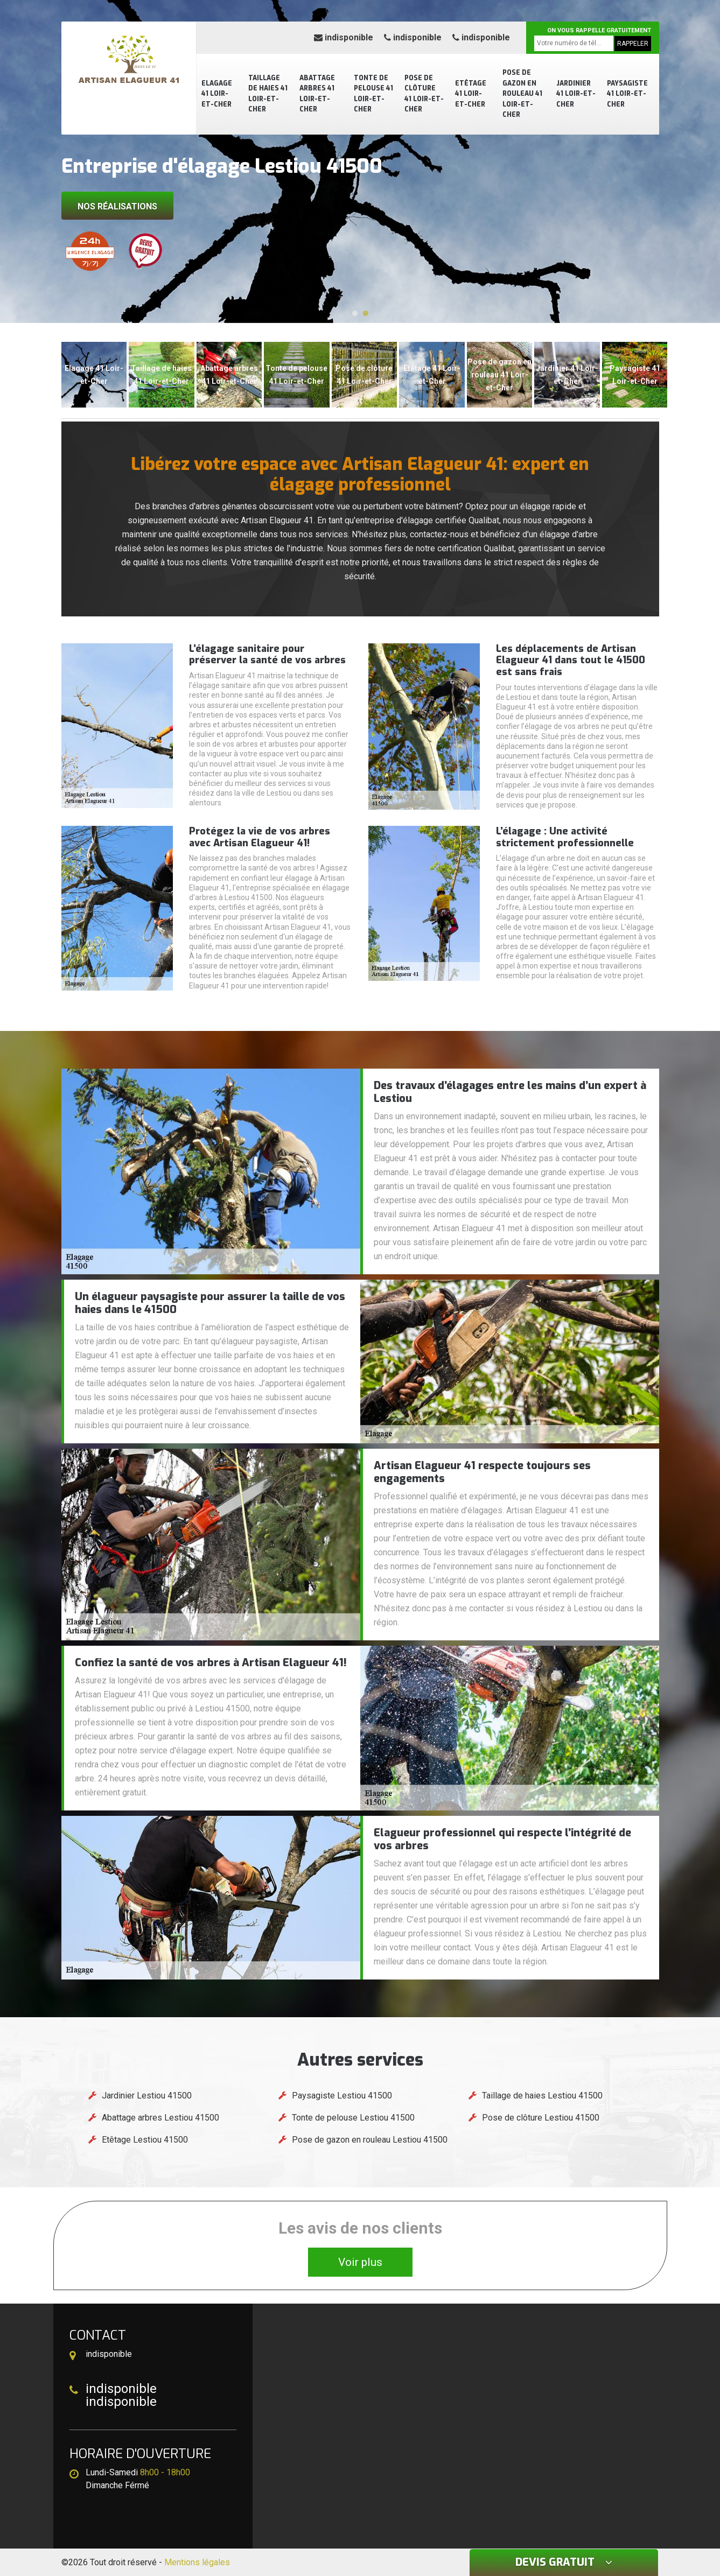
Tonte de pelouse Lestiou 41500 (353, 2117)
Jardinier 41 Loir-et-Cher (576, 94)
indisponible (343, 37)
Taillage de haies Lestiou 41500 (542, 2095)
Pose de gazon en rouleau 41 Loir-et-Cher (522, 93)
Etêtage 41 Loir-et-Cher (470, 94)
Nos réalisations (117, 206)
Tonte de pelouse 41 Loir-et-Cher (373, 94)
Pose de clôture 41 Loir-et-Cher (424, 94)
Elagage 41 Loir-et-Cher (216, 94)
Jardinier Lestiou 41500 (147, 2095)
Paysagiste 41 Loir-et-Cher (627, 94)
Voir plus (360, 2262)
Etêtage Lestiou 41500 (145, 2140)
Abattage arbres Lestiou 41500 (160, 2117)
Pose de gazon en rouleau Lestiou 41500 (370, 2140)
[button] (354, 313)
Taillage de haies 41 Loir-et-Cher (268, 94)
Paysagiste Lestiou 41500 (342, 2095)
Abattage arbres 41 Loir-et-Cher (317, 94)
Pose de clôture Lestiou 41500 (540, 2117)
